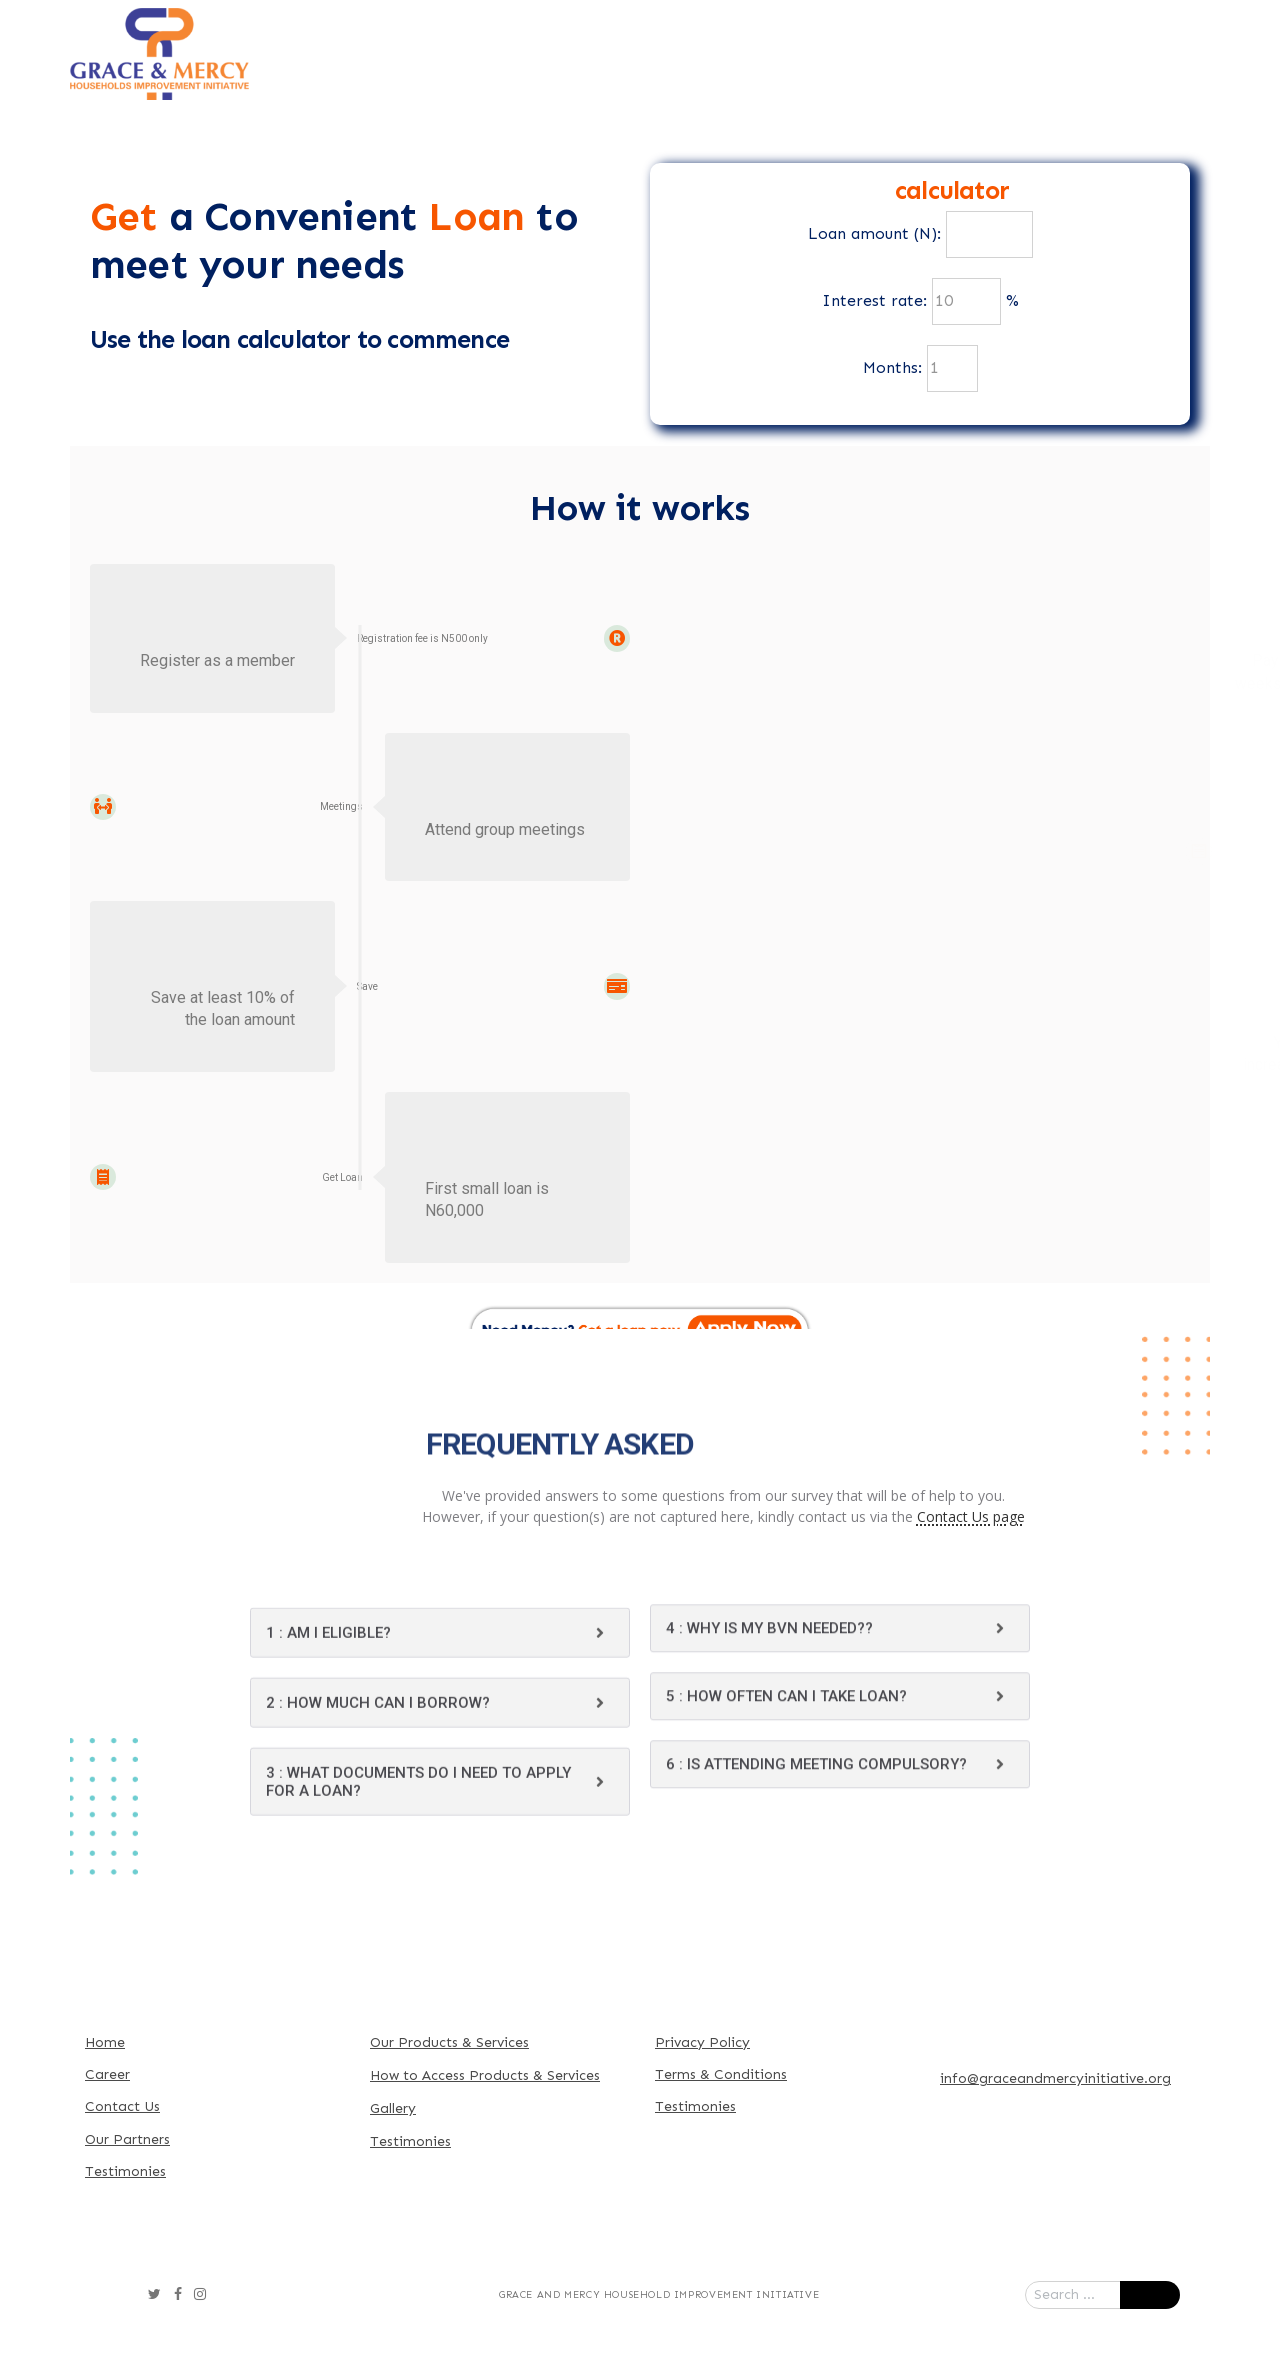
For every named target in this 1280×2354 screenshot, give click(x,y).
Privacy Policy (702, 2042)
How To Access (853, 30)
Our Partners (1018, 30)
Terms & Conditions (721, 2074)
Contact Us (541, 74)
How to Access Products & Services (485, 2075)
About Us (460, 30)
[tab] (440, 1792)
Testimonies (125, 2171)
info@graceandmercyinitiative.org (1055, 2078)
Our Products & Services (647, 30)
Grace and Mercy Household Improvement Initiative (659, 2295)
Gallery (1153, 30)
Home (346, 30)
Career (107, 2074)
